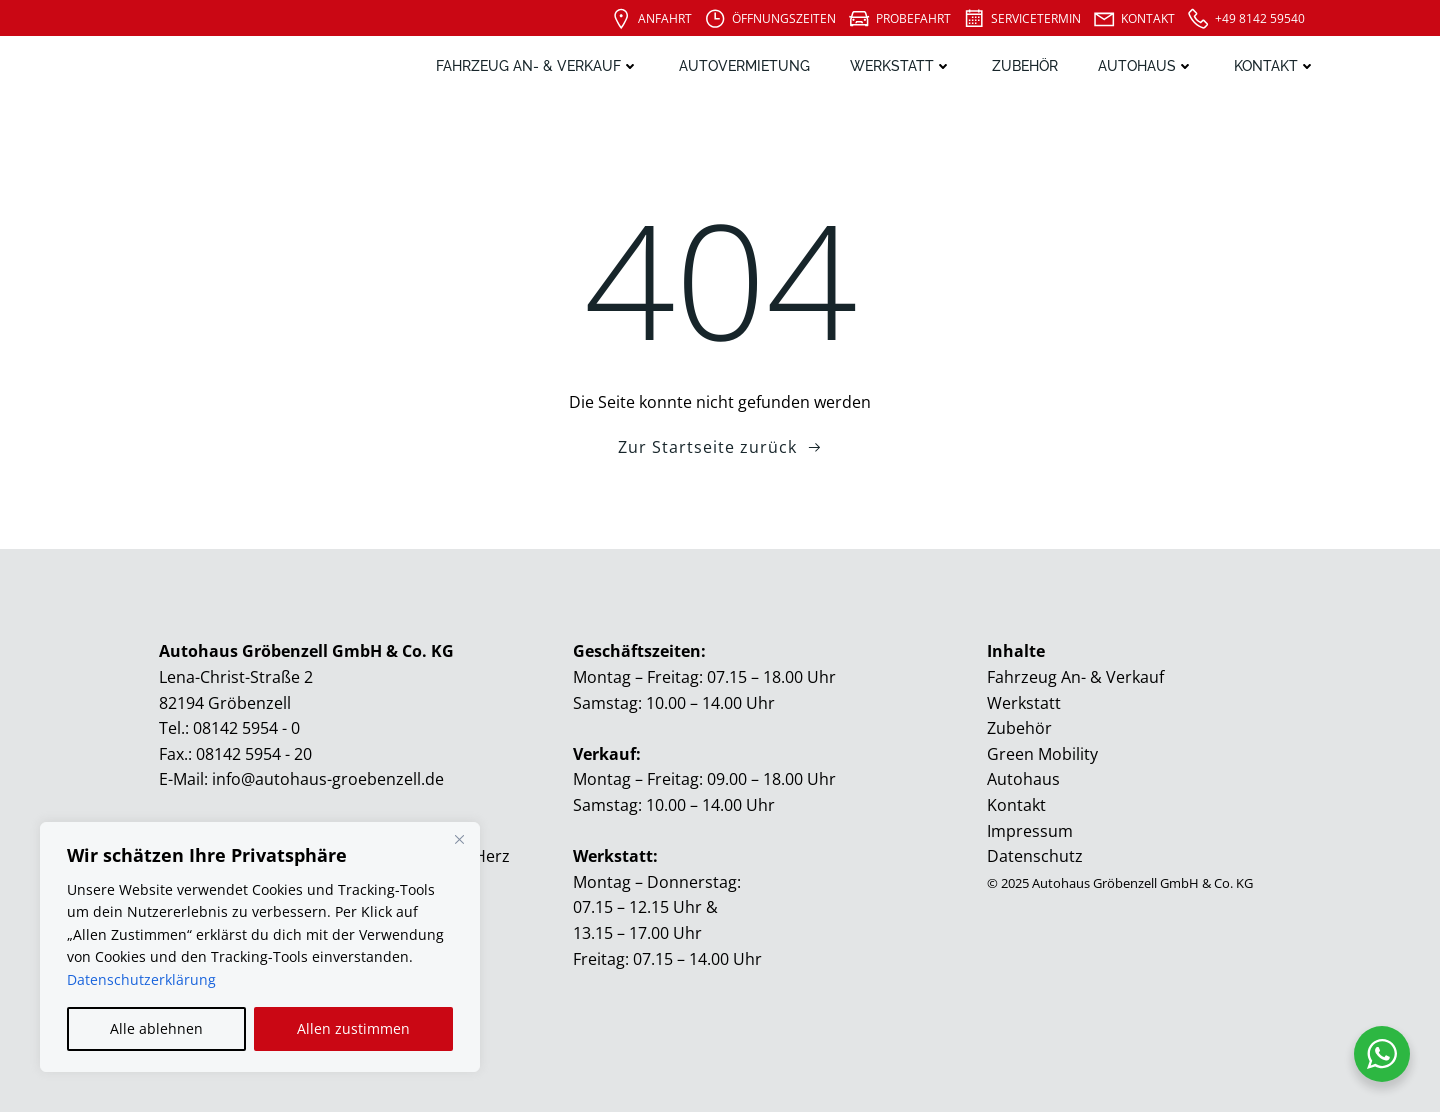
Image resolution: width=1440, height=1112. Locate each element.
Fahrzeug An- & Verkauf (537, 66)
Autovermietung (744, 66)
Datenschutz (1035, 856)
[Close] (459, 839)
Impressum (1030, 831)
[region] (260, 947)
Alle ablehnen (156, 1028)
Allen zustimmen (353, 1028)
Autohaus (1146, 66)
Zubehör (1025, 66)
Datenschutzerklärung (141, 979)
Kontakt (1275, 66)
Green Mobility (1042, 754)
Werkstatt (901, 66)
